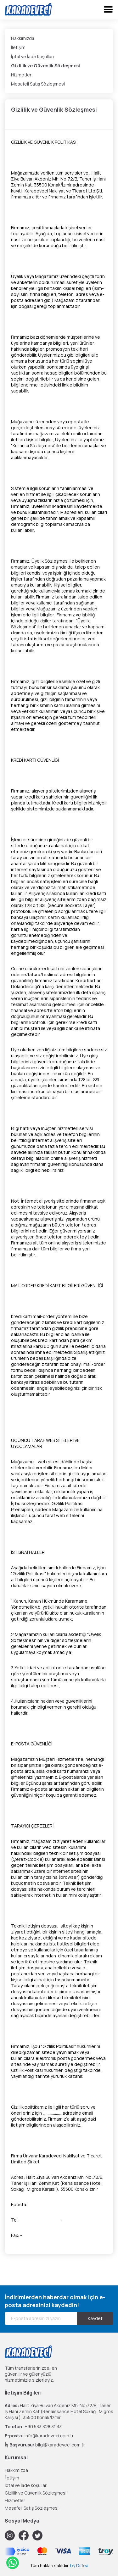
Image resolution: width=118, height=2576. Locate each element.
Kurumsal (16, 2457)
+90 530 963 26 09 (39, 2220)
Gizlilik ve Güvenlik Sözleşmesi (45, 66)
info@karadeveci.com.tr (52, 2204)
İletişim (18, 47)
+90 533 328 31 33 (43, 2426)
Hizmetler (21, 75)
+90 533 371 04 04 (82, 2220)
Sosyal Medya (22, 2520)
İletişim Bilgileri (23, 2392)
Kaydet (95, 2318)
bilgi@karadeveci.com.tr (60, 2445)
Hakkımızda (22, 38)
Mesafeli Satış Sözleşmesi (38, 84)
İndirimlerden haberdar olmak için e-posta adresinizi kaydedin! (55, 2301)
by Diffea (79, 2565)
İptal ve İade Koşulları (32, 56)
